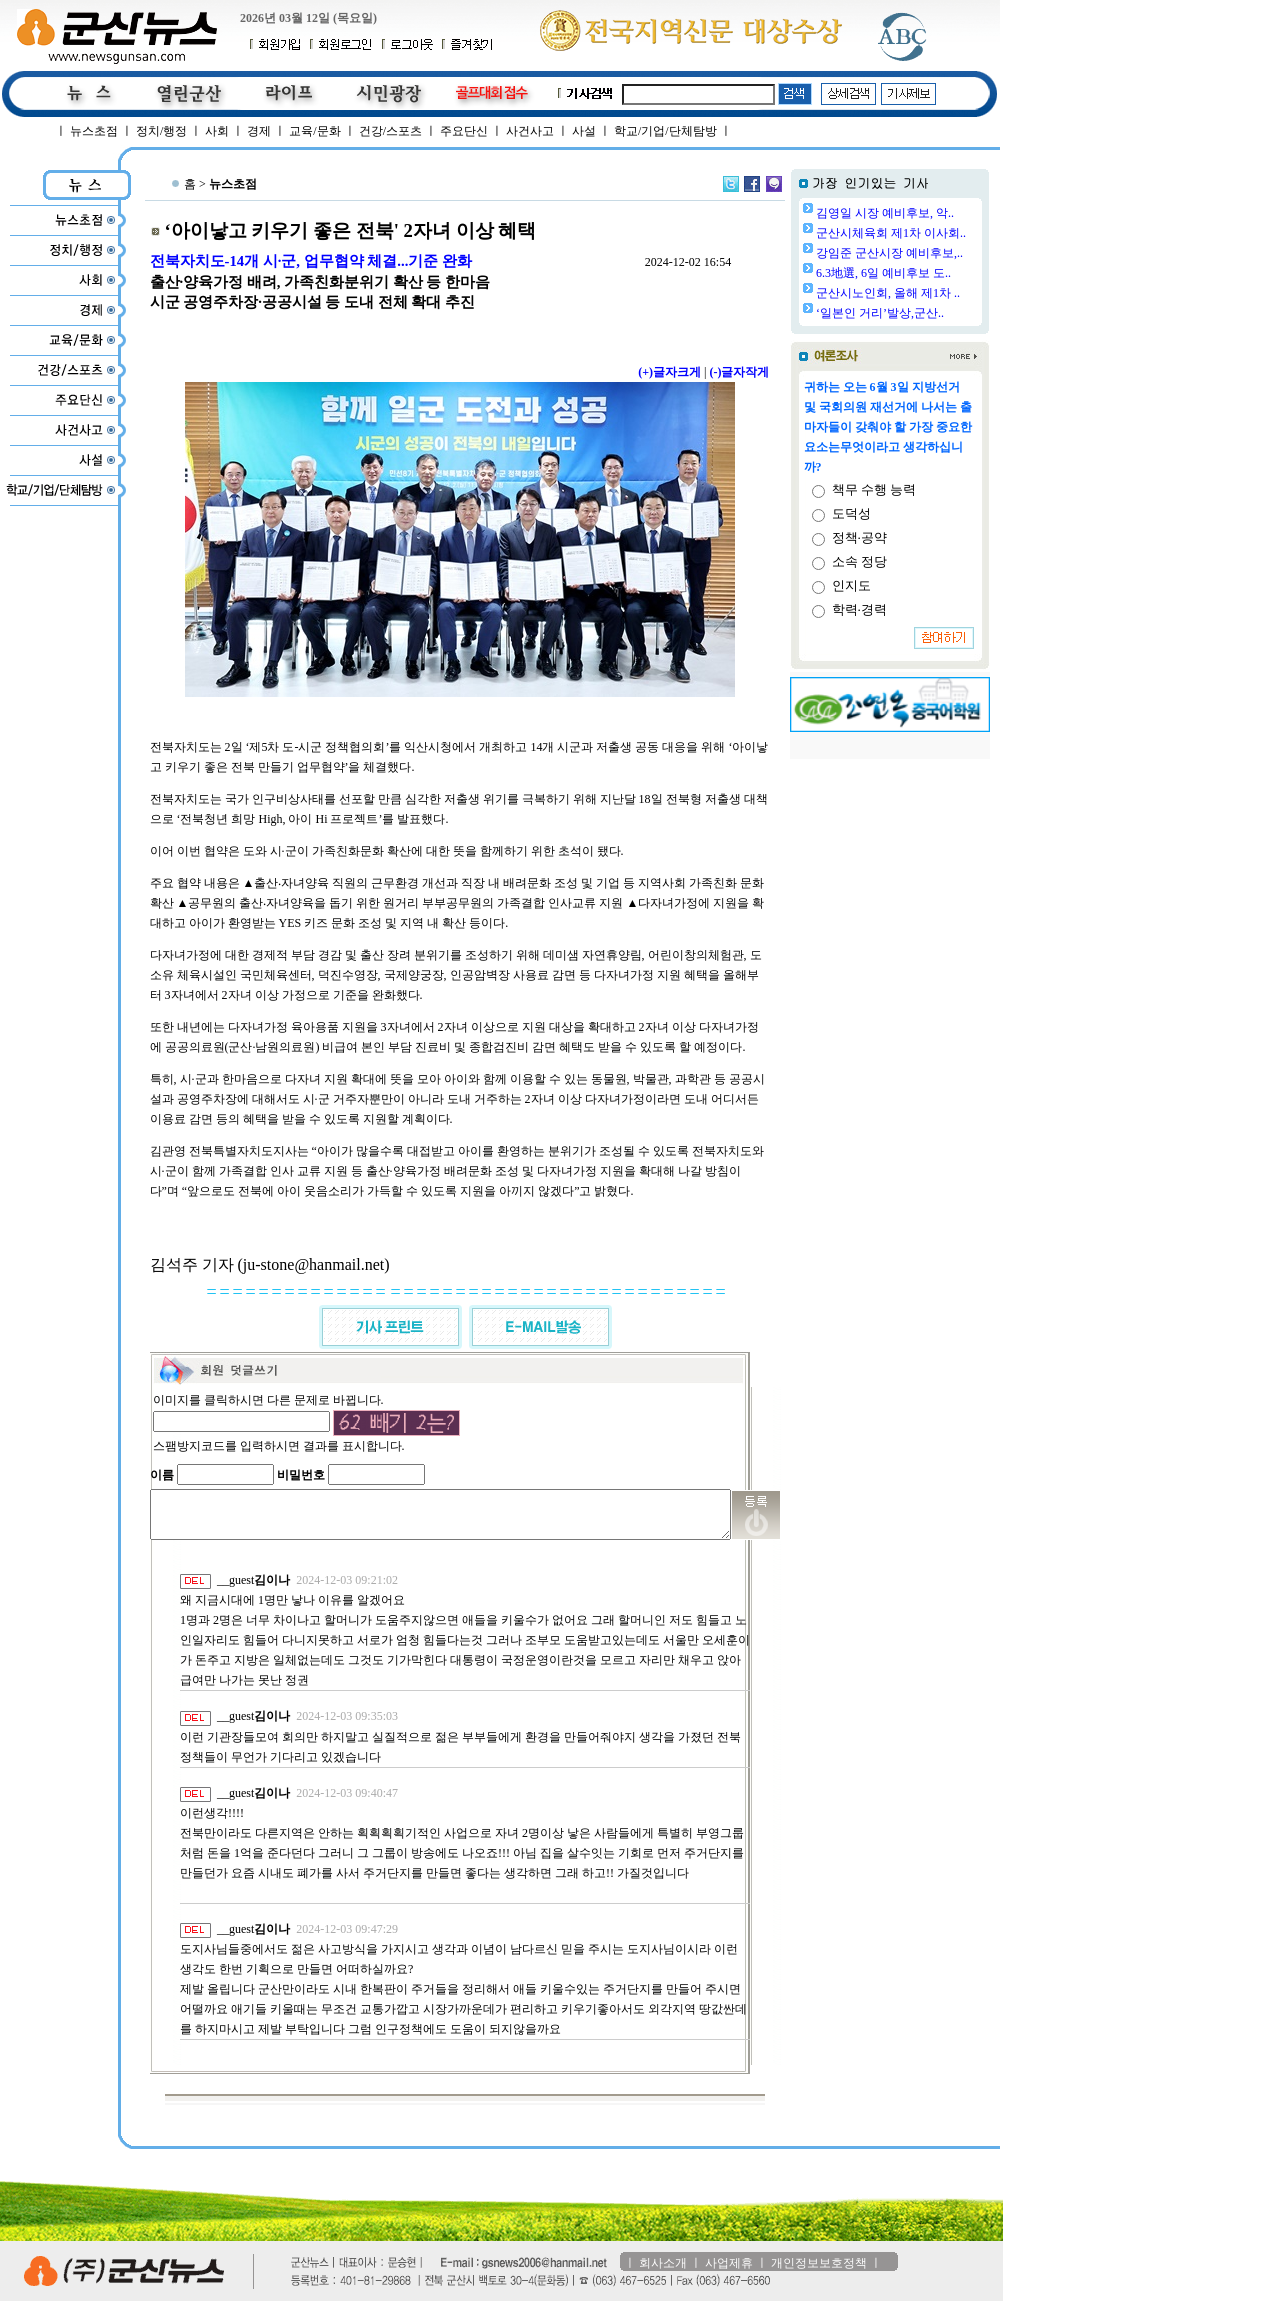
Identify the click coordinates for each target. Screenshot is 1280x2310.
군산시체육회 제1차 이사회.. (942, 233)
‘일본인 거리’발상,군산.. (931, 313)
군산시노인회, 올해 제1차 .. (939, 293)
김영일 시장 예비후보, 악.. (936, 213)
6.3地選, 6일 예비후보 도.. (934, 273)
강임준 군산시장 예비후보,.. (940, 253)
